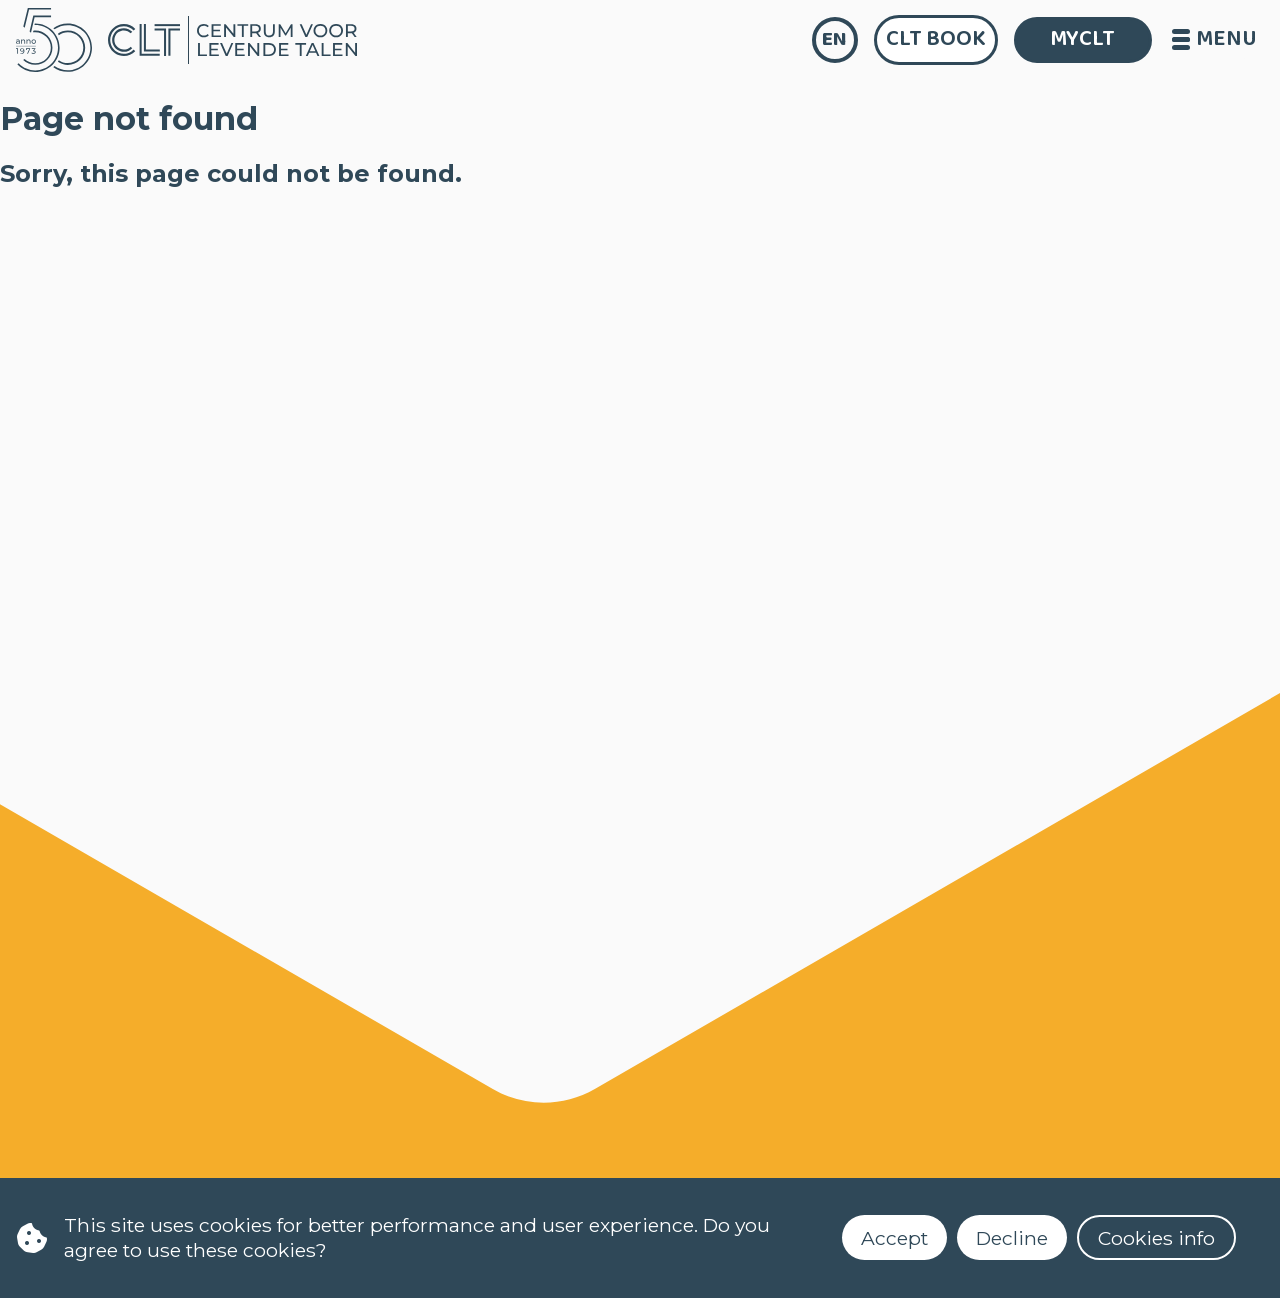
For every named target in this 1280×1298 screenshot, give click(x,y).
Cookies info (1156, 1238)
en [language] (834, 39)
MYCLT (1082, 39)
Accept (894, 1238)
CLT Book (936, 39)
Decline (1012, 1238)
